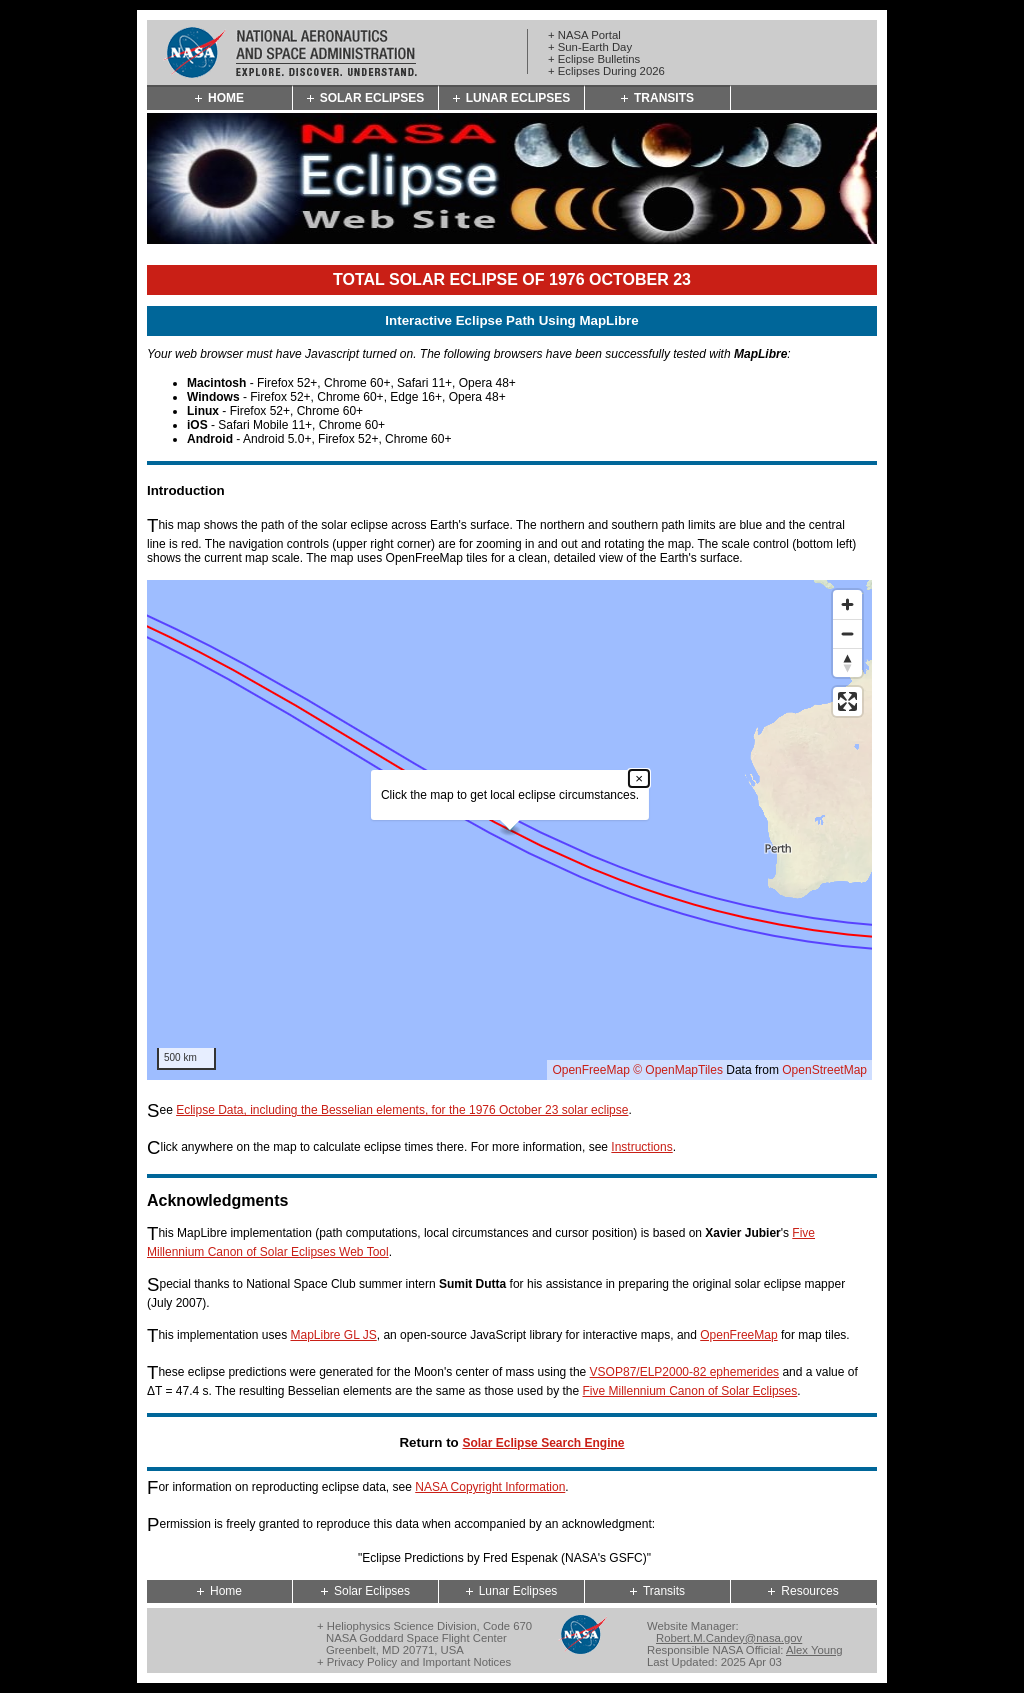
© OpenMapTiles (678, 1070)
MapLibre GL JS (333, 1335)
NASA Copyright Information (490, 1487)
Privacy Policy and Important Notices (419, 1662)
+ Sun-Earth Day (590, 47)
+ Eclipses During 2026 (606, 71)
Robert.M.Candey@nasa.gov (729, 1638)
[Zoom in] (847, 604)
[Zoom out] (847, 633)
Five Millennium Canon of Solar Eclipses (690, 1391)
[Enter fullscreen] (847, 701)
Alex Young (814, 1650)
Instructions (641, 1147)
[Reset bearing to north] (847, 662)
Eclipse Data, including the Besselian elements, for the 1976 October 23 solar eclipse (402, 1110)
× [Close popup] (639, 778)
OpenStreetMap (824, 1070)
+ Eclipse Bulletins (594, 59)
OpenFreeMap (590, 1070)
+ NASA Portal (584, 35)
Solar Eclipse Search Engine (543, 1443)
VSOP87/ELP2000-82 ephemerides (684, 1372)
